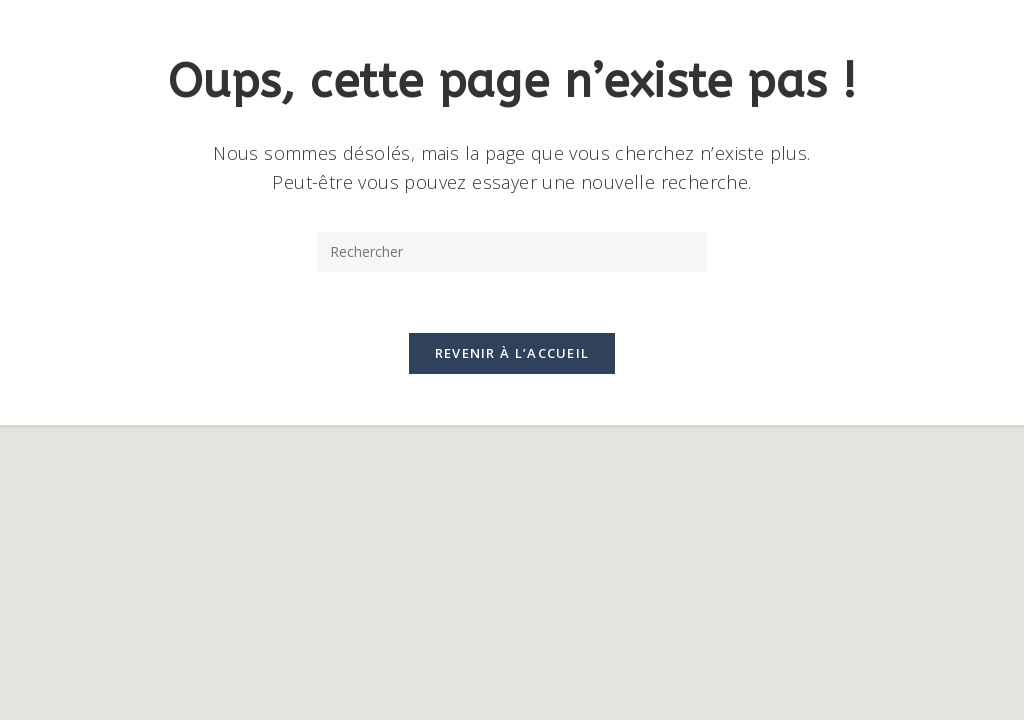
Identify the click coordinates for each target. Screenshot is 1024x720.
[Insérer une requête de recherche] (512, 252)
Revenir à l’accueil (512, 353)
